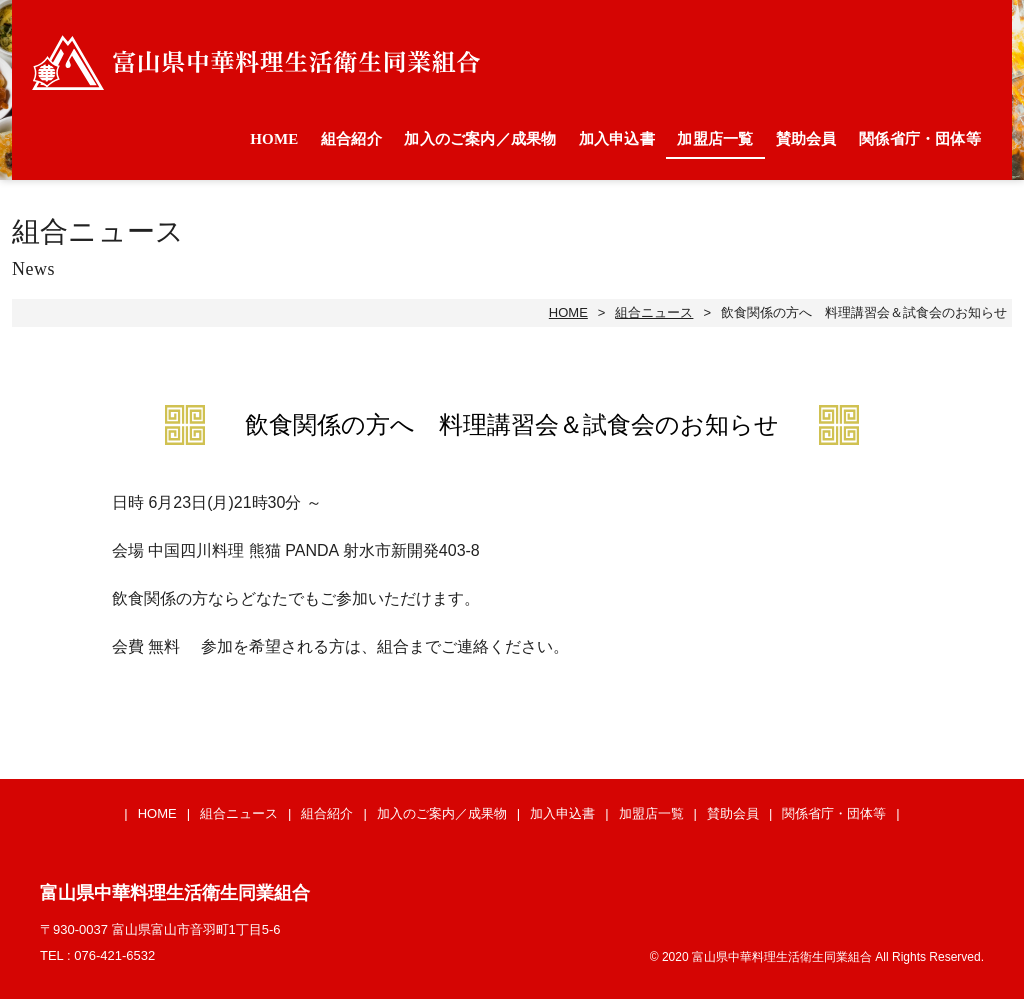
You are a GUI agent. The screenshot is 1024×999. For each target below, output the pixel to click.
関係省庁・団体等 (920, 139)
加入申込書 (617, 139)
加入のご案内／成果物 (480, 139)
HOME (274, 139)
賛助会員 (806, 139)
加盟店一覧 (715, 139)
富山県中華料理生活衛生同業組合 (256, 62)
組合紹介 (351, 139)
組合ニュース (654, 312)
